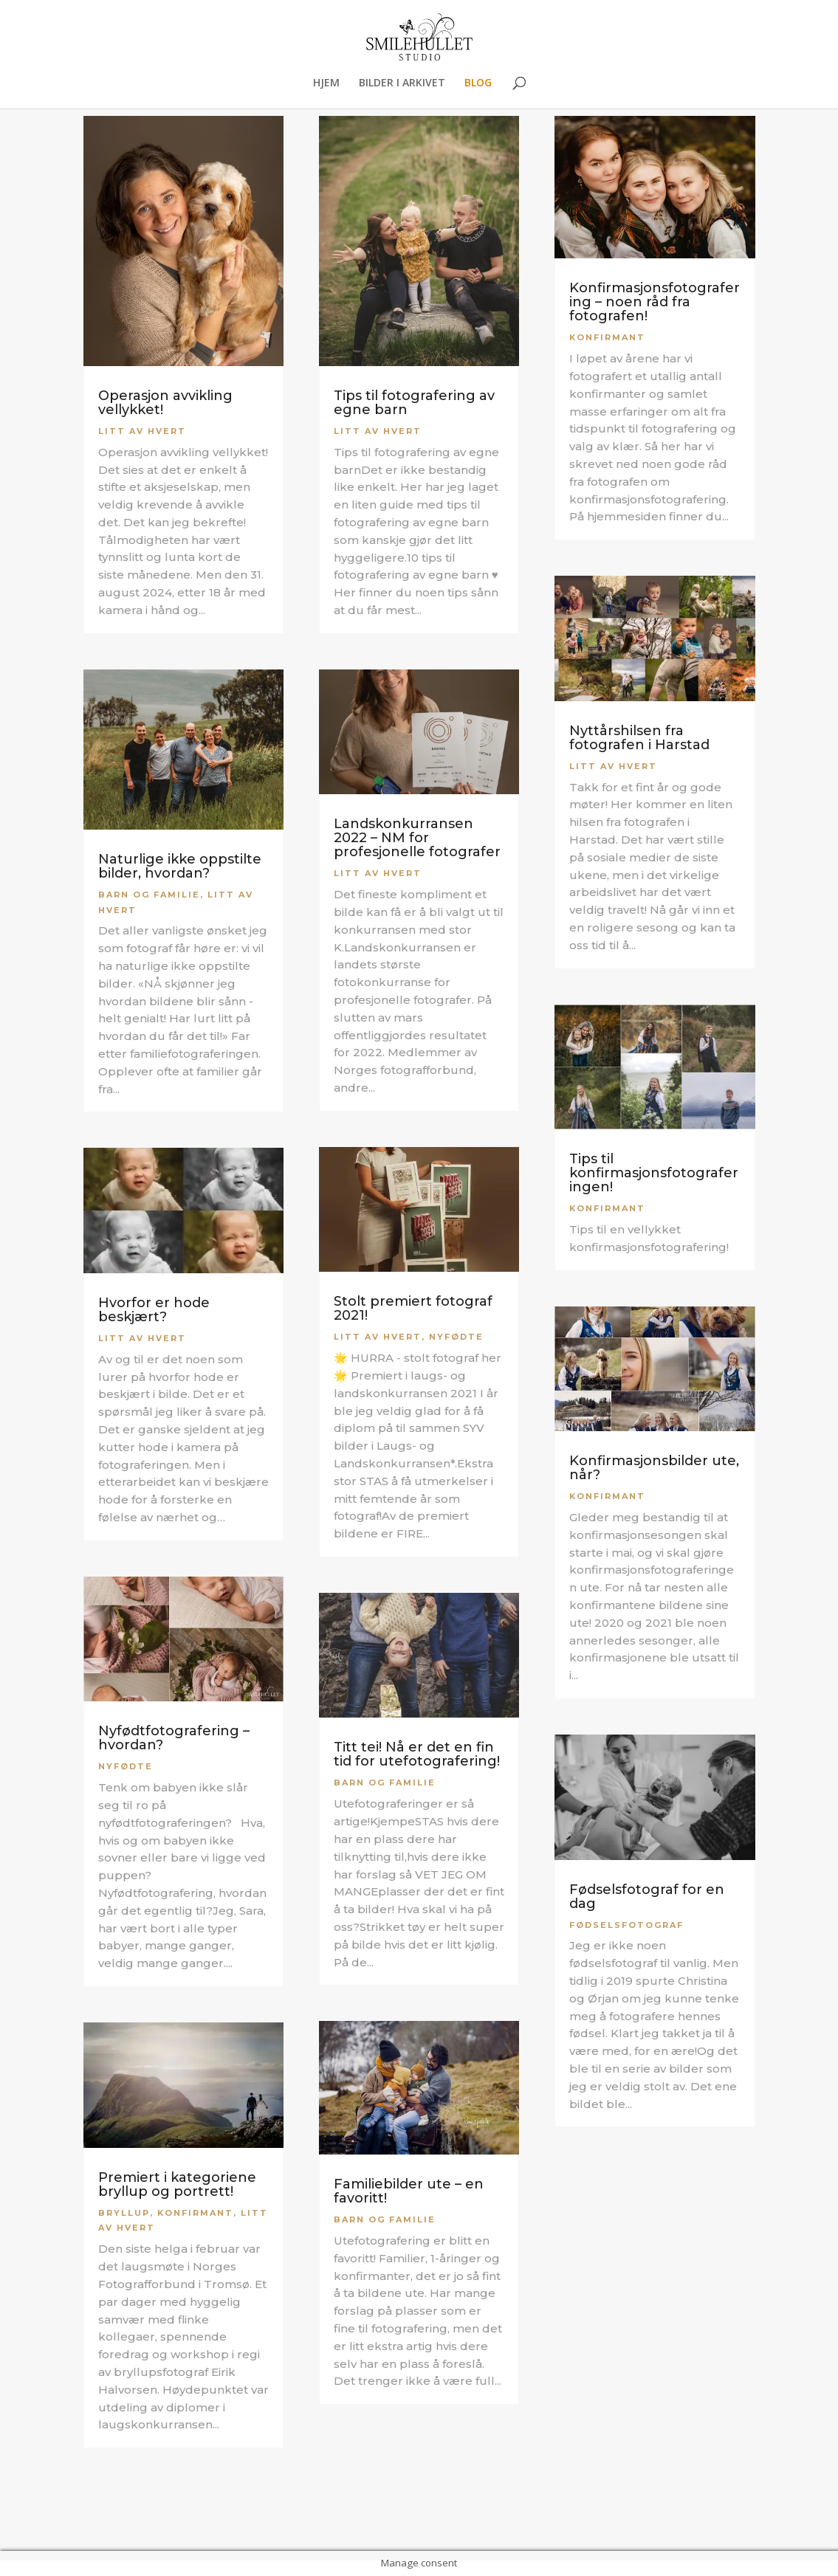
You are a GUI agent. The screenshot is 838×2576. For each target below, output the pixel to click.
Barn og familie (149, 894)
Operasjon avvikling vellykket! (165, 403)
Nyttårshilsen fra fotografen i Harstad (639, 738)
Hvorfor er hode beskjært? (154, 1310)
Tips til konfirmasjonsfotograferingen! (653, 1173)
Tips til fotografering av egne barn (414, 403)
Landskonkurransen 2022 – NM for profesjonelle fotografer (417, 838)
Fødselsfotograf (626, 1925)
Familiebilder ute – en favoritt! (409, 2191)
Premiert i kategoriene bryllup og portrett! (177, 2184)
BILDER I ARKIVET (402, 83)
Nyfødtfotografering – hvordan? (174, 1738)
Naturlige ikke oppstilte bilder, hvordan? (179, 866)
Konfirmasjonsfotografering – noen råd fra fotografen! (654, 302)
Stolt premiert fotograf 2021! (413, 1308)
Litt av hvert (142, 431)
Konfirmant (195, 2213)
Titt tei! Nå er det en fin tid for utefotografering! (417, 1754)
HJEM (326, 83)
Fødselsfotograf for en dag (646, 1896)
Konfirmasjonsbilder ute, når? (654, 1468)
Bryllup (124, 2213)
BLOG (478, 83)
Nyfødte (125, 1766)
